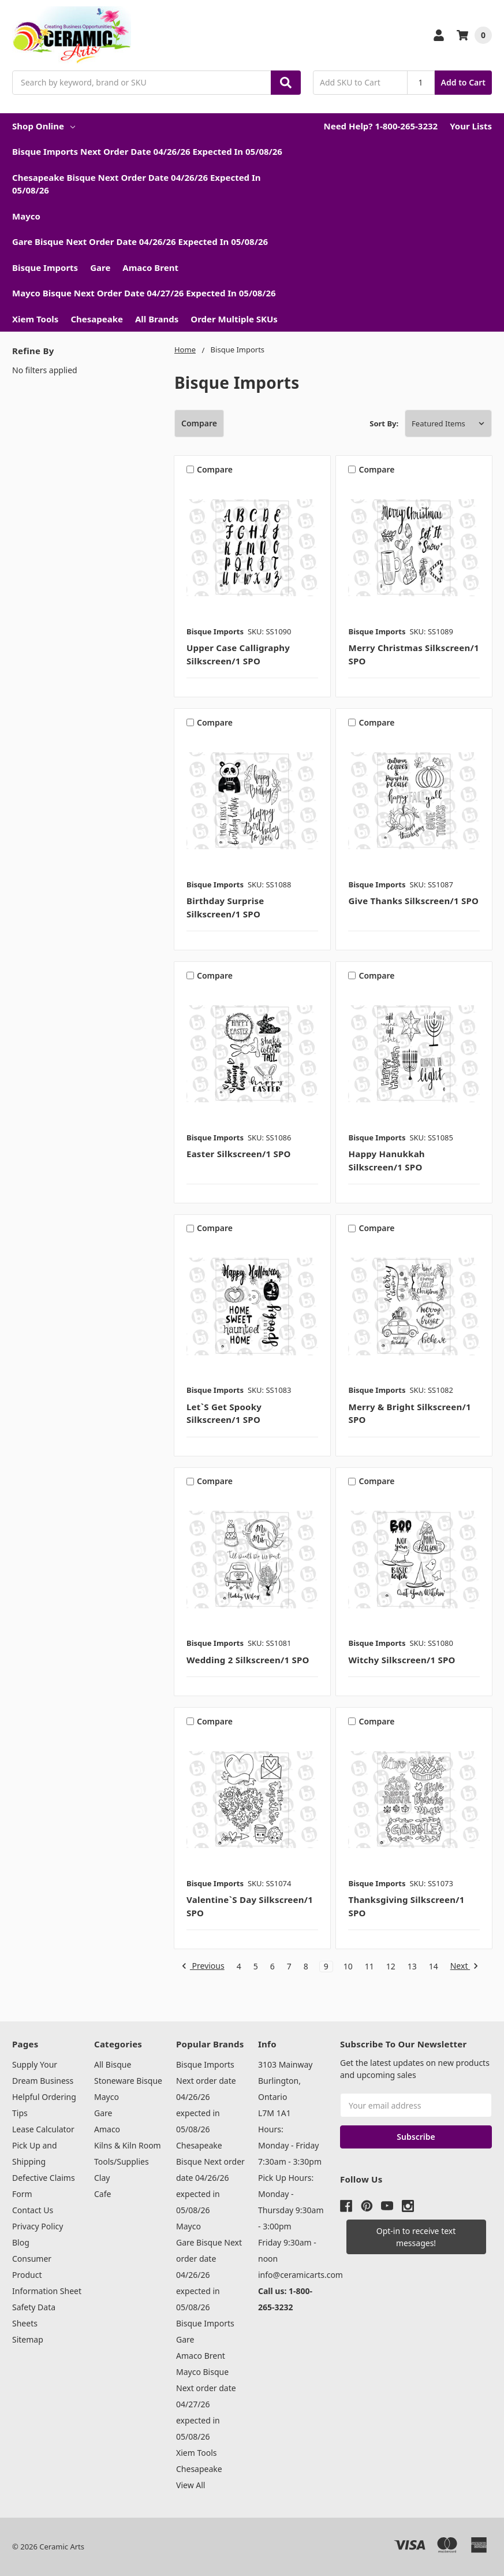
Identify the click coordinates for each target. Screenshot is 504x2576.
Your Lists (471, 126)
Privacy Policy (37, 2226)
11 (369, 1966)
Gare (100, 267)
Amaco (107, 2129)
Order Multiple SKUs (234, 319)
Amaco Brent (150, 267)
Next (464, 1966)
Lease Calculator (43, 2129)
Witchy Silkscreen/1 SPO (401, 1660)
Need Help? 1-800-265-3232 (380, 126)
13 (412, 1966)
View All (190, 2485)
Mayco (26, 216)
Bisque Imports (45, 267)
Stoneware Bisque (128, 2080)
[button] (416, 2237)
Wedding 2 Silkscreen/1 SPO (247, 1660)
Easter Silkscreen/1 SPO (238, 1153)
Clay (102, 2177)
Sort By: (383, 423)
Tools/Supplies (121, 2161)
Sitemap (27, 2339)
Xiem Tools (35, 319)
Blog (20, 2242)
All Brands (156, 319)
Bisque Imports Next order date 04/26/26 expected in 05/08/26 (147, 151)
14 (433, 1966)
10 (348, 1966)
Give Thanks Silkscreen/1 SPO (413, 900)
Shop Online (43, 126)
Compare (199, 423)
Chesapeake (96, 319)
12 (390, 1966)
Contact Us (32, 2210)
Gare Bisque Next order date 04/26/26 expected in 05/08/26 (140, 241)
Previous (203, 1966)
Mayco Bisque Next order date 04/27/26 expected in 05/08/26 (144, 293)
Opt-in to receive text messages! (416, 2236)
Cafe (102, 2193)
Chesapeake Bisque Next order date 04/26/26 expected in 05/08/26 (136, 184)
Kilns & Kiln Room (127, 2145)
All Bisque (112, 2064)
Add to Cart (463, 82)
